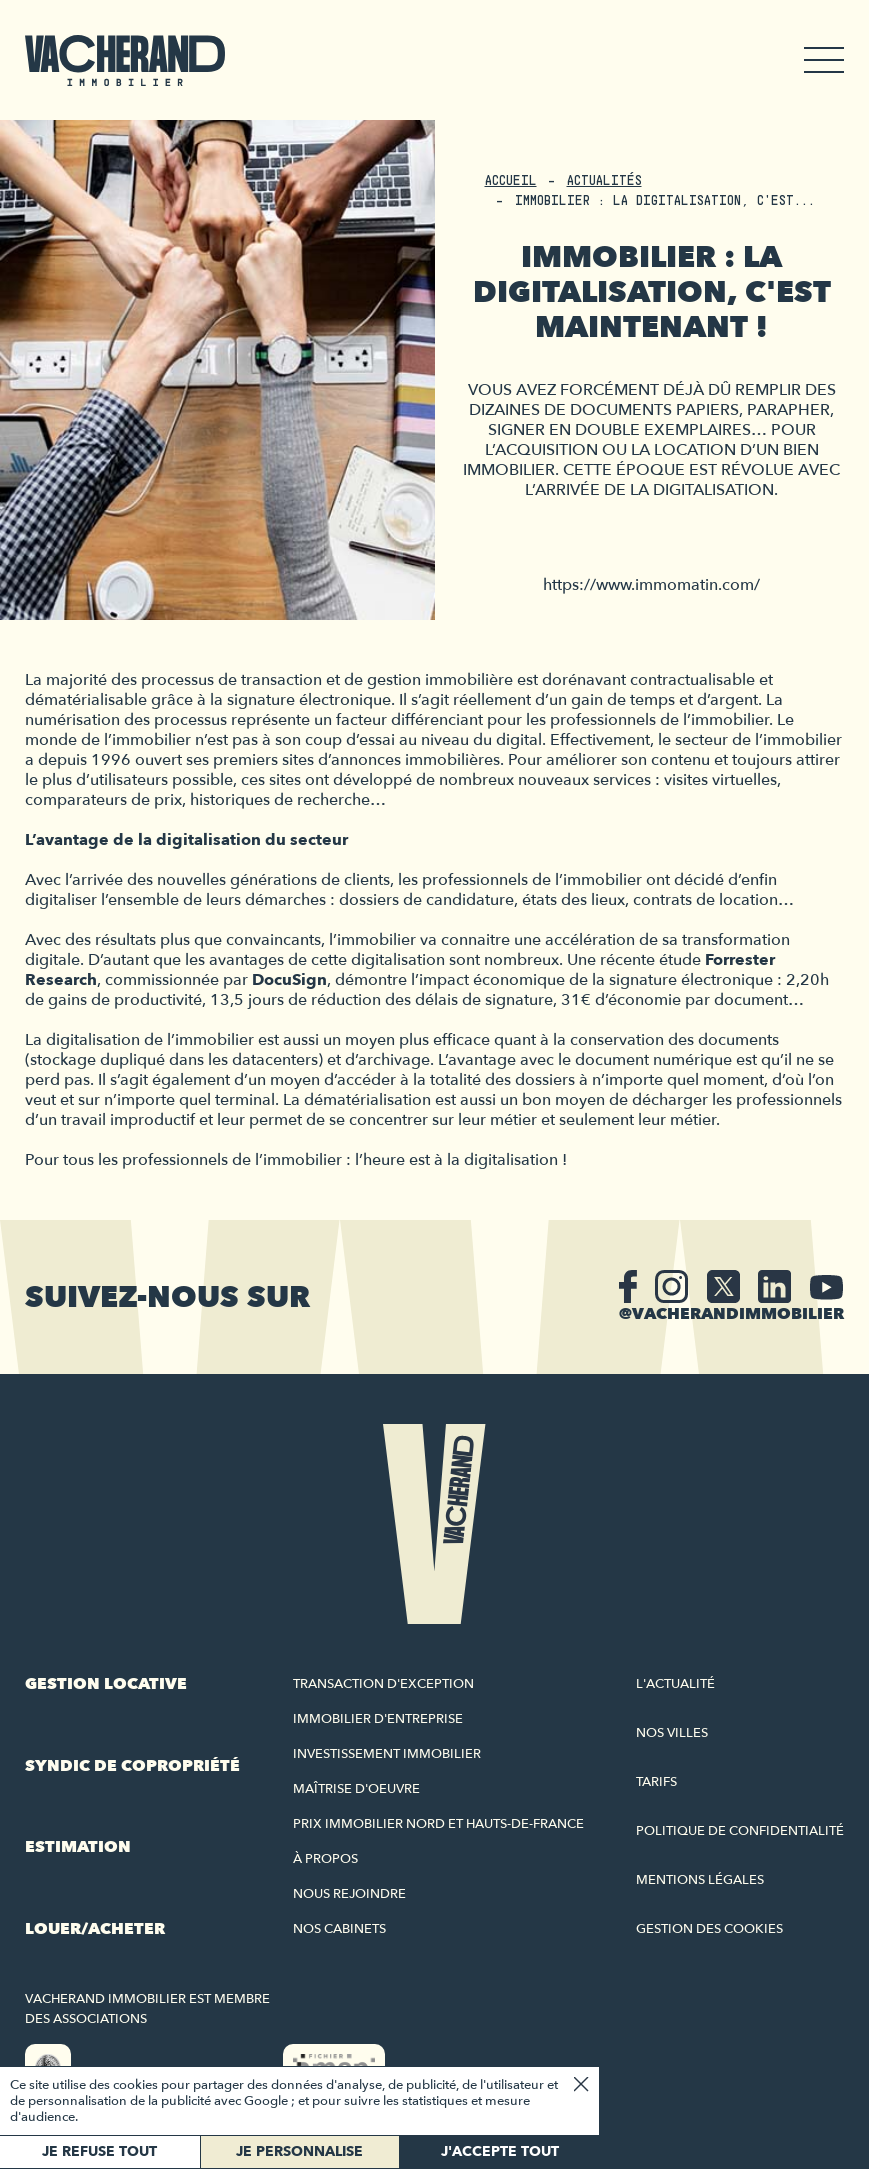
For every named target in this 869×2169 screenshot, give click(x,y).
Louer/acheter (95, 1929)
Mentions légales (700, 1880)
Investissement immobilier (387, 1754)
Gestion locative (106, 1684)
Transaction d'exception (383, 1684)
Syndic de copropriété (132, 1766)
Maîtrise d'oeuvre (356, 1789)
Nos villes (672, 1733)
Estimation (78, 1847)
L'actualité (675, 1684)
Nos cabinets (339, 1929)
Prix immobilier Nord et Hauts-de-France (438, 1824)
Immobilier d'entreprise (378, 1719)
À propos (325, 1859)
